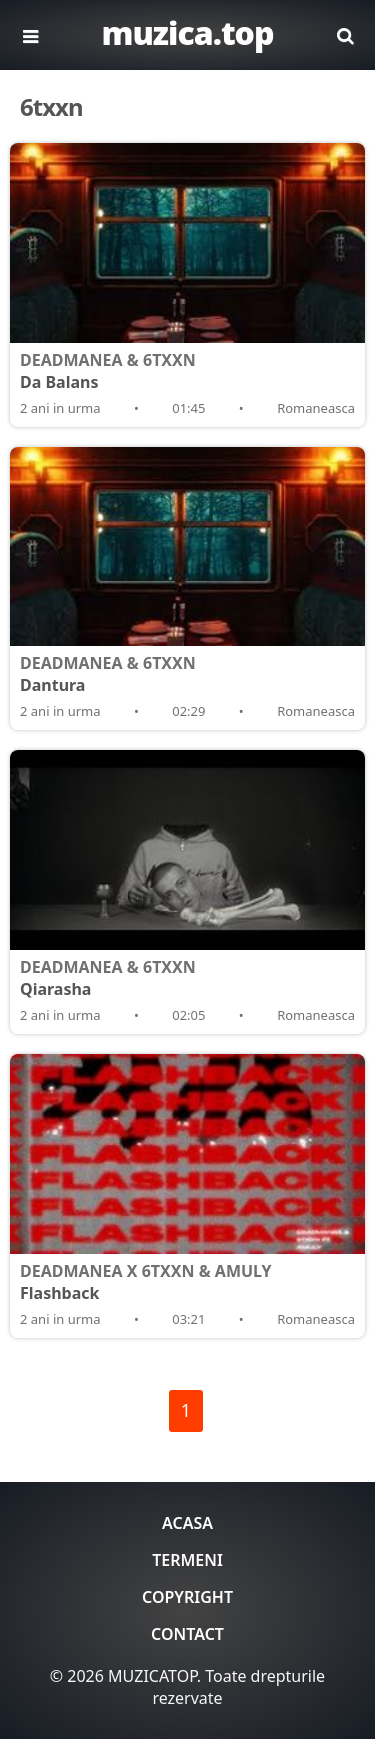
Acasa (187, 1523)
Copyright (187, 1597)
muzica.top (187, 32)
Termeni (187, 1560)
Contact (187, 1634)
